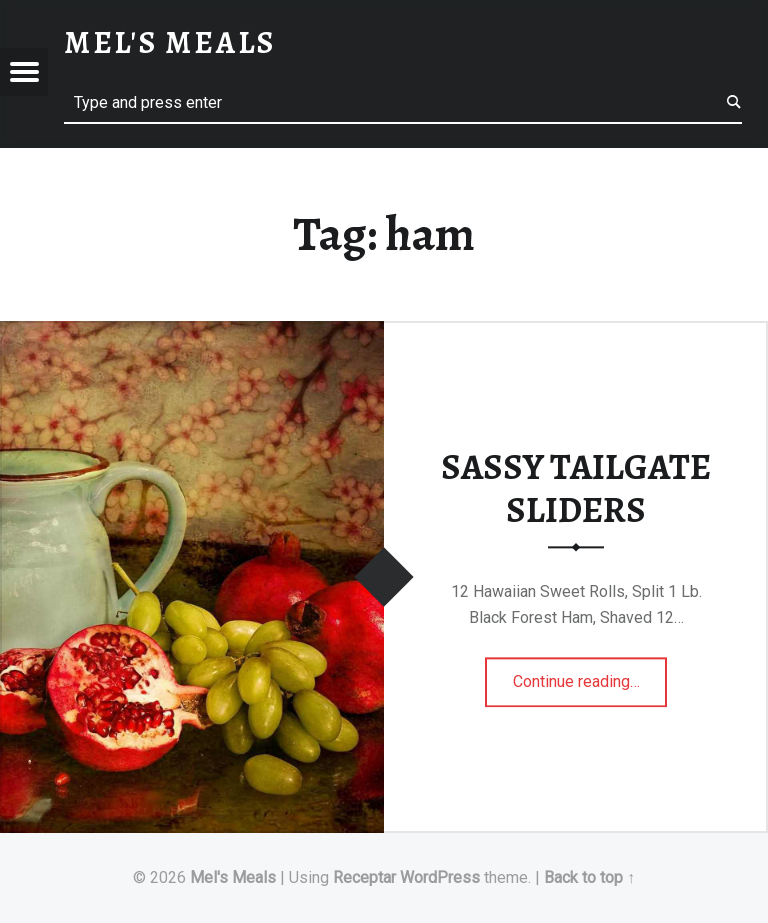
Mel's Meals (233, 877)
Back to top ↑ (589, 877)
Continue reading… (590, 675)
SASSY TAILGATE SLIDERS (576, 488)
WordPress (440, 877)
